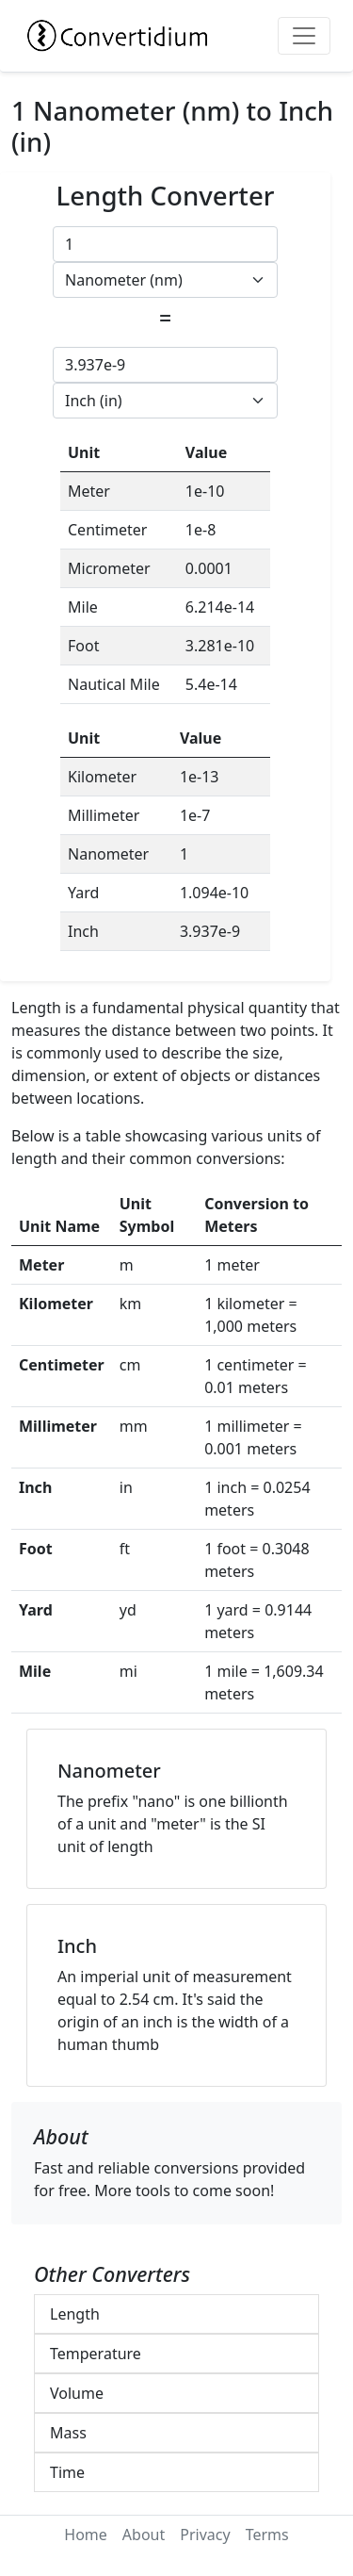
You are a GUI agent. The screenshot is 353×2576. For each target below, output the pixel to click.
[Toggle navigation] (304, 36)
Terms (267, 2534)
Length (75, 2314)
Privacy (205, 2534)
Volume (77, 2393)
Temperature (95, 2353)
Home (85, 2534)
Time (67, 2472)
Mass (68, 2432)
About (143, 2534)
